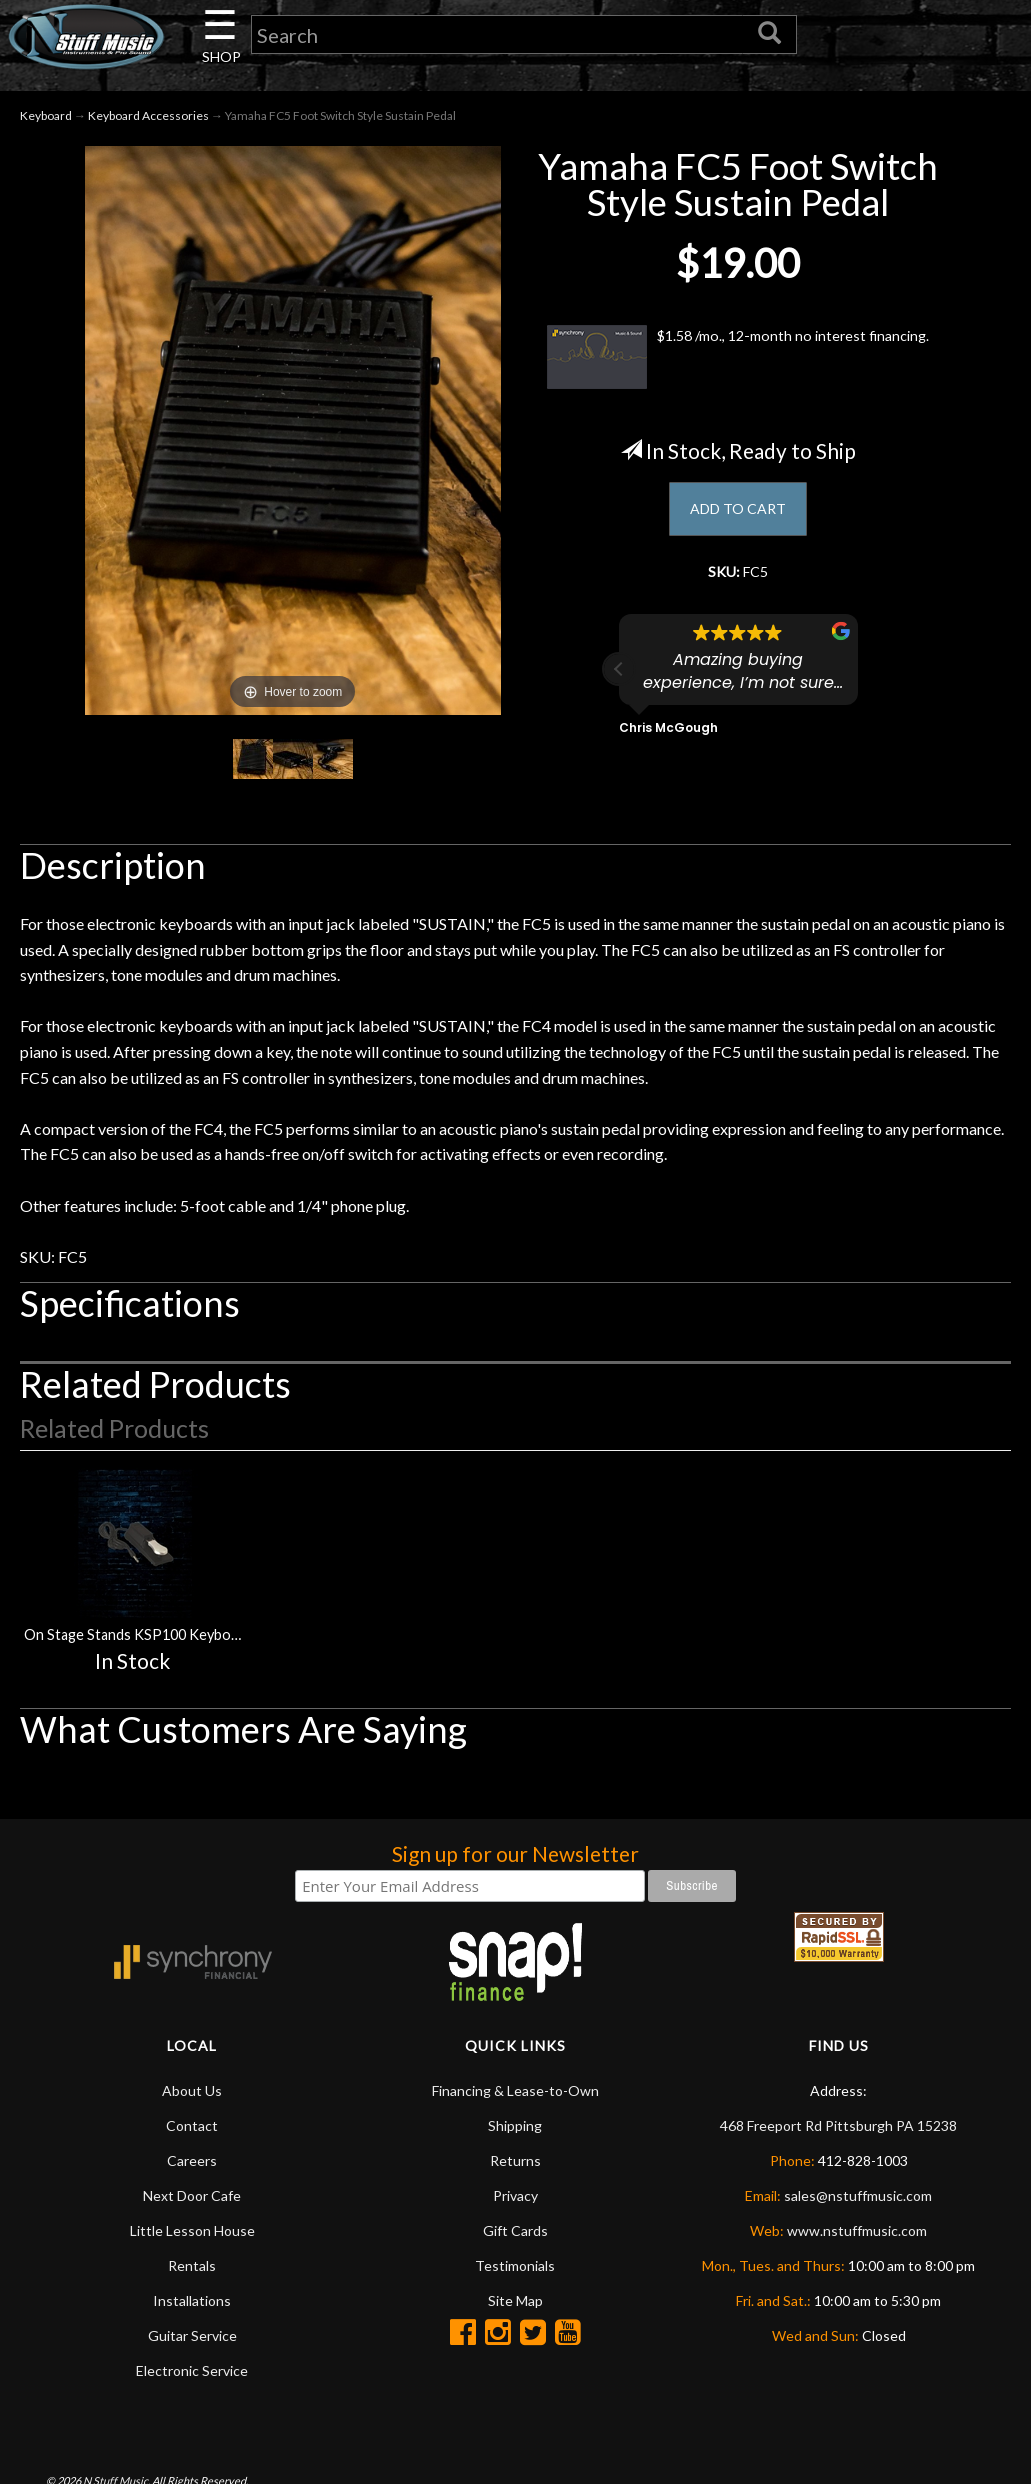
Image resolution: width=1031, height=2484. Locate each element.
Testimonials (515, 2271)
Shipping (515, 2131)
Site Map (515, 2306)
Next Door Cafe (192, 2201)
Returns (515, 2166)
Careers (192, 2166)
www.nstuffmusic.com (857, 2236)
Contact (192, 2131)
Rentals (192, 2271)
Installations (192, 2306)
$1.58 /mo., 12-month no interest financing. (738, 363)
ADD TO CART (738, 516)
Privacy (515, 2201)
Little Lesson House (192, 2236)
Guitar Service (192, 2341)
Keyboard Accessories (148, 121)
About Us (192, 2096)
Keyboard (46, 121)
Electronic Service (192, 2376)
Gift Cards (515, 2236)
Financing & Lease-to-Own (515, 2096)
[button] (619, 681)
